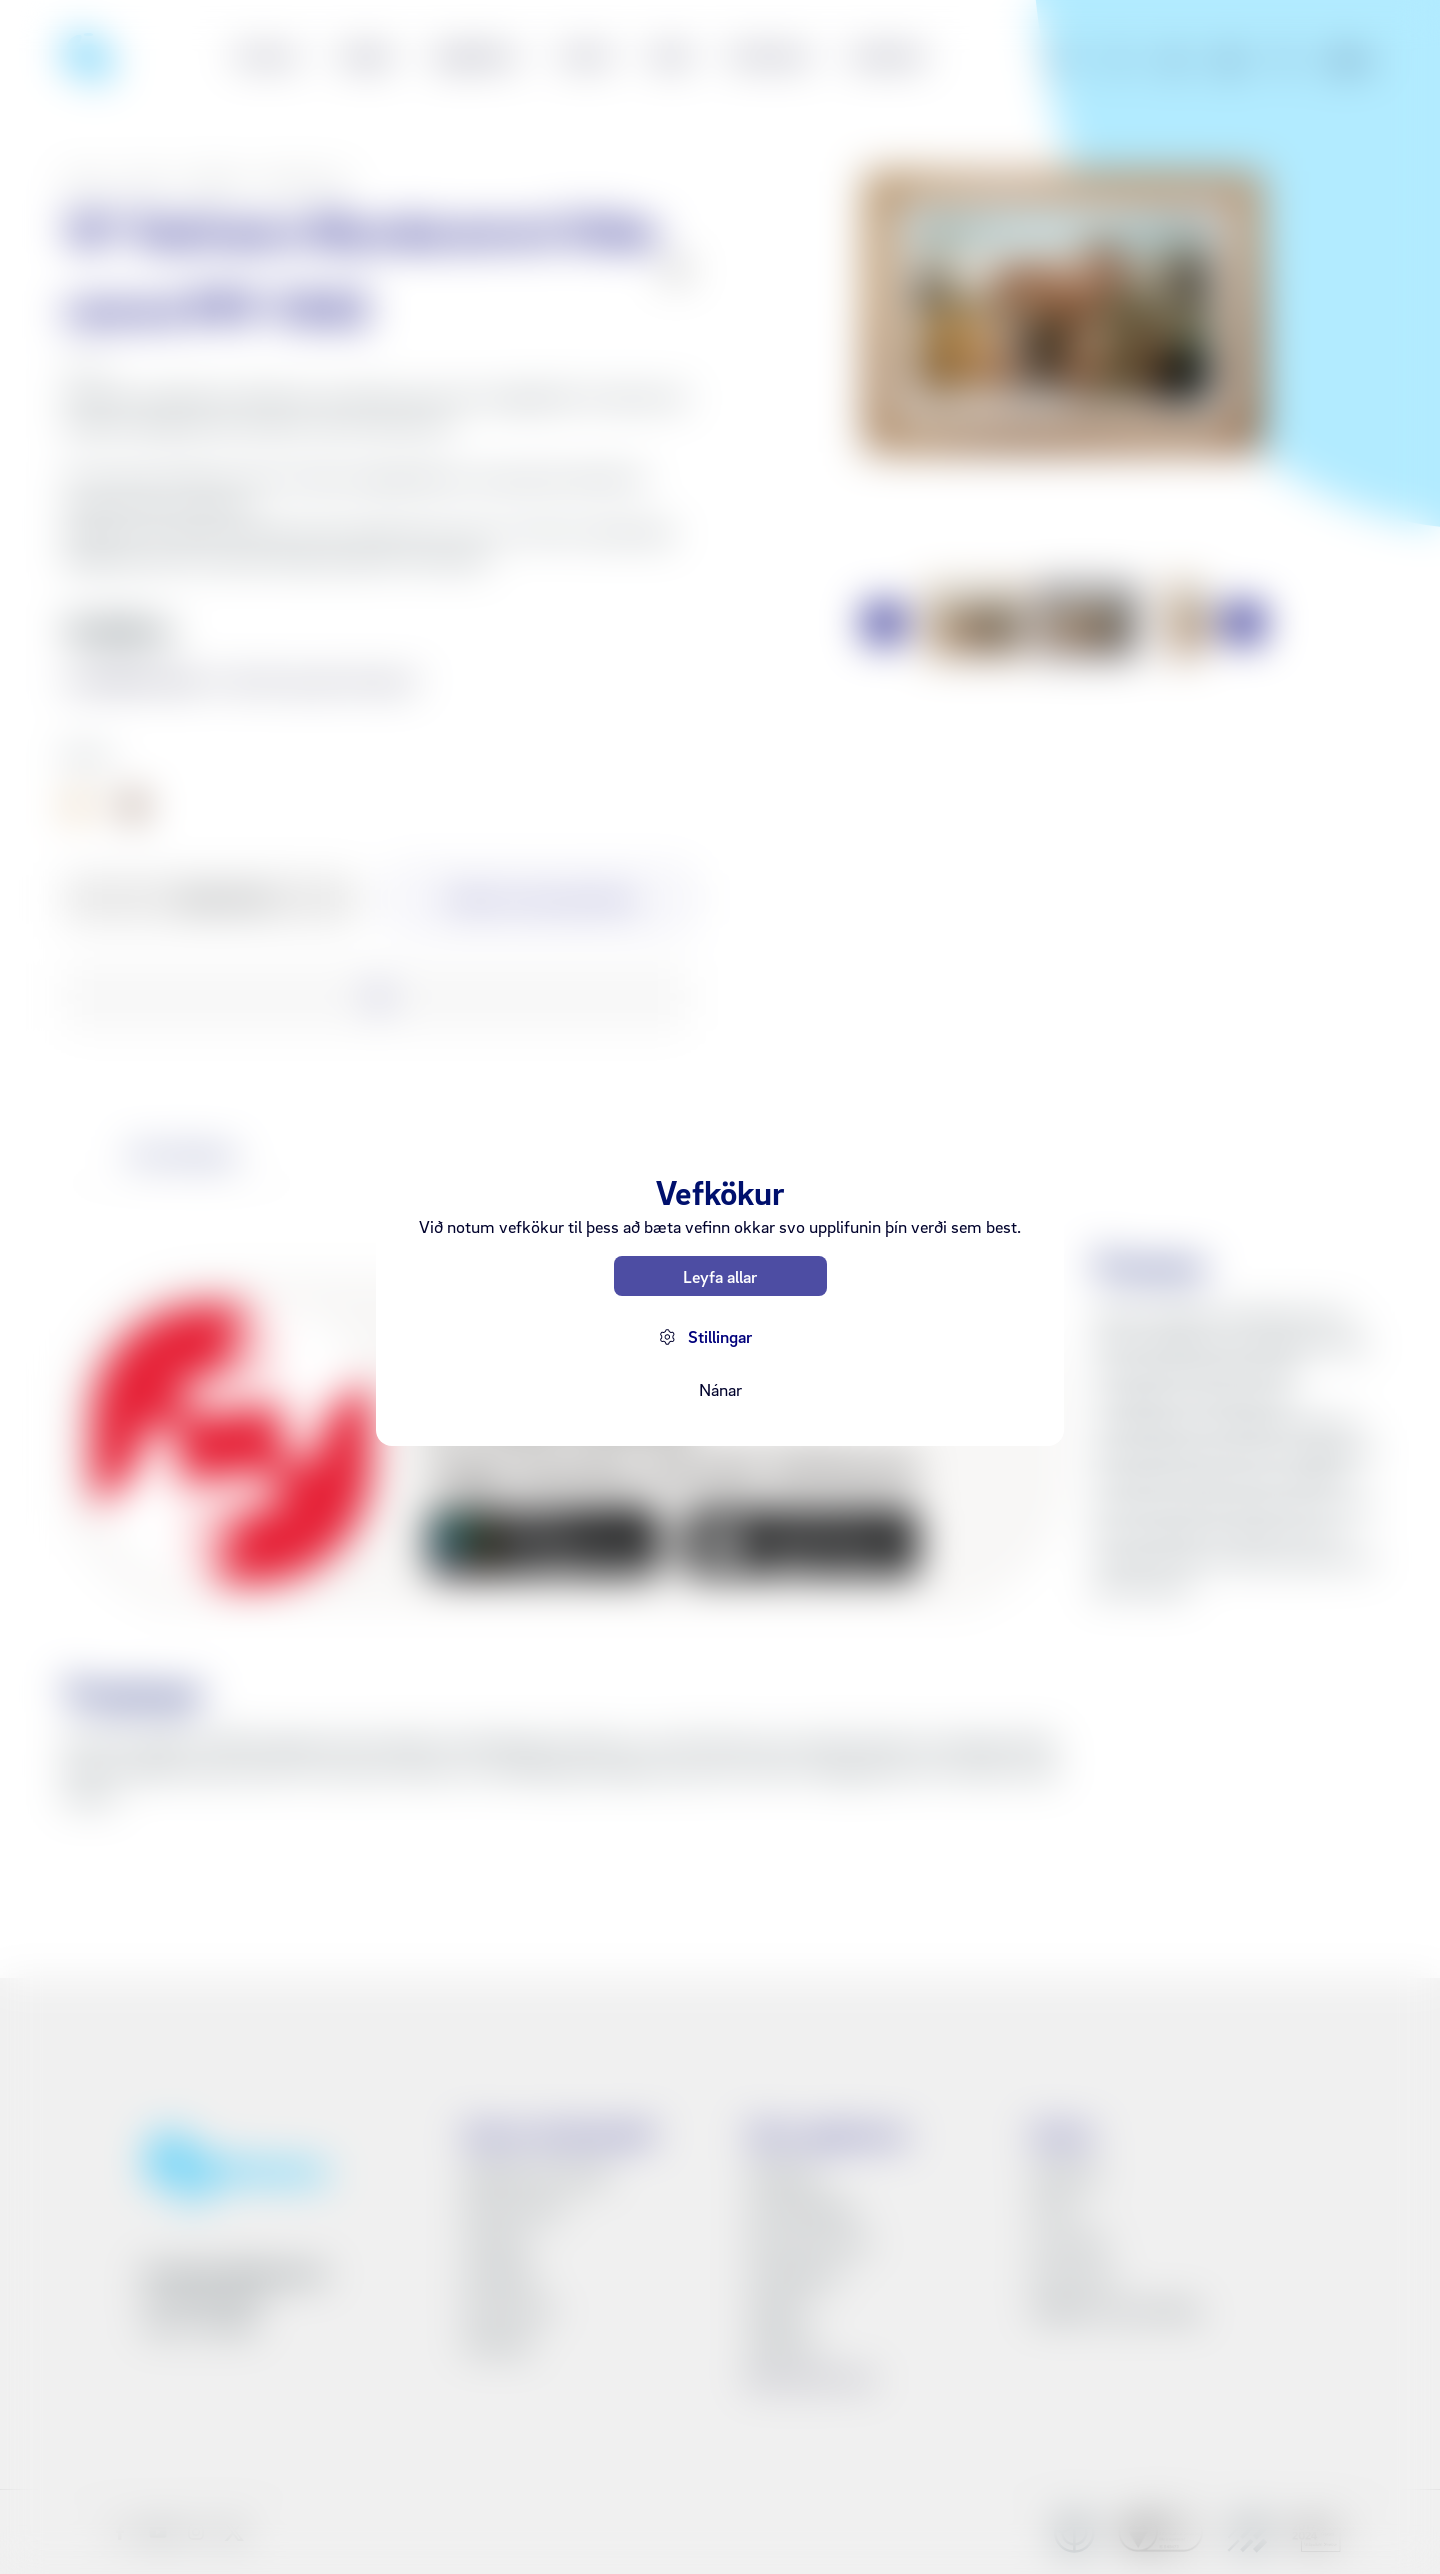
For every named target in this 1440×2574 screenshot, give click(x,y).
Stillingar (720, 1336)
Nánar (720, 1389)
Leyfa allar (720, 1276)
